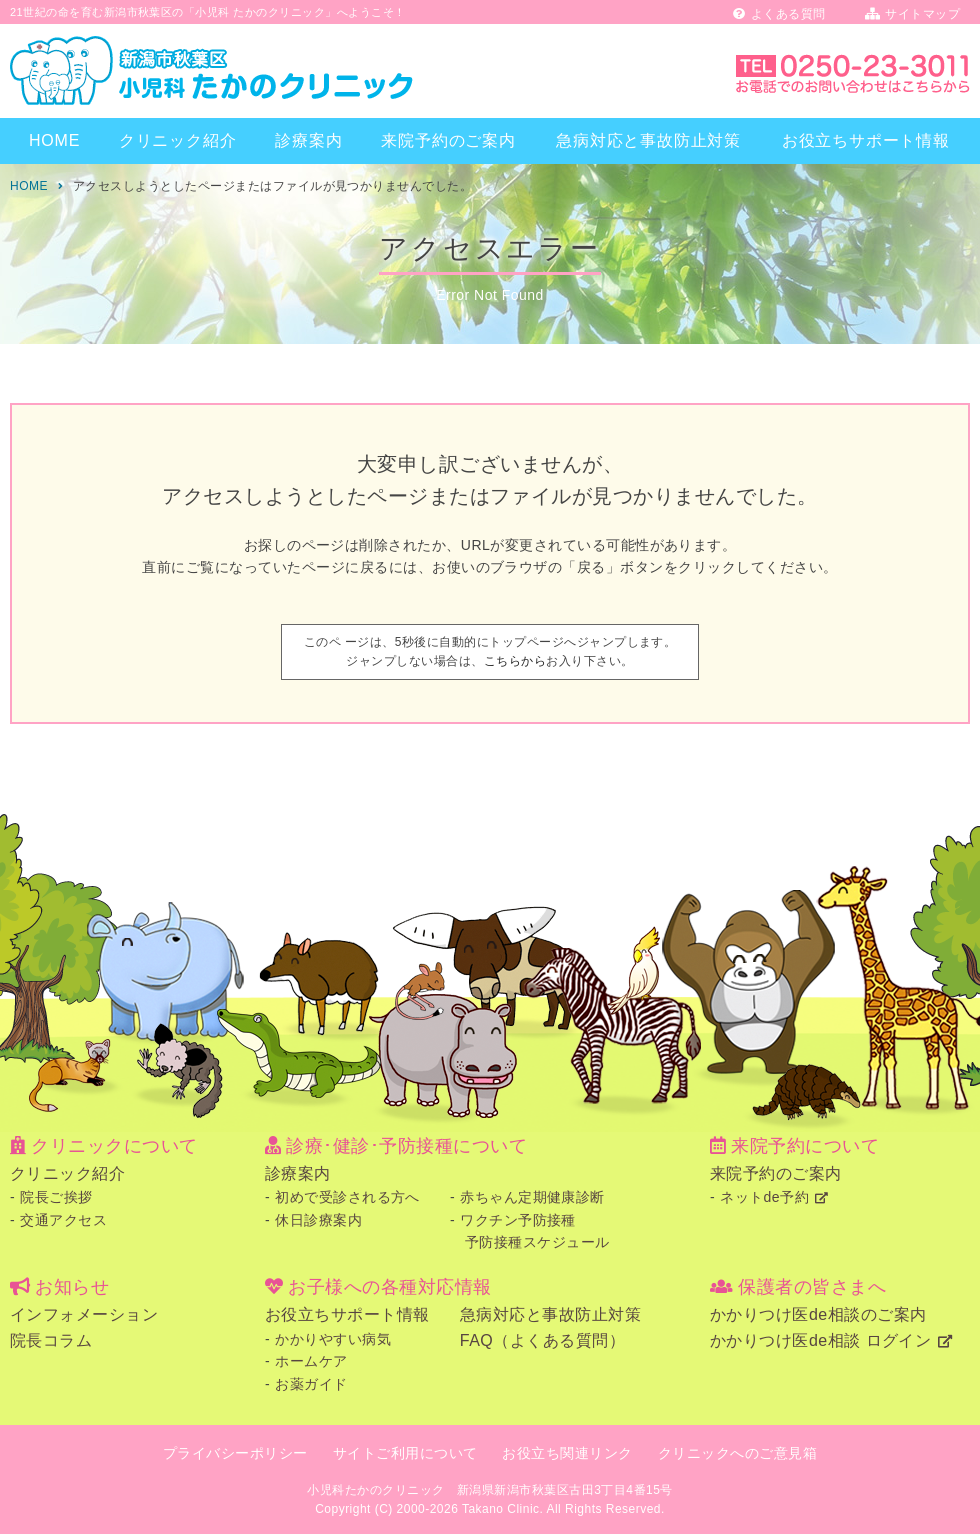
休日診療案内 (318, 1220)
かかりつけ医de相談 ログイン (820, 1340)
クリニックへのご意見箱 (737, 1453)
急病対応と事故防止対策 (648, 140)
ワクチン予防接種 (518, 1220)
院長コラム (51, 1340)
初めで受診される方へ (347, 1197)
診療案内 (308, 140)
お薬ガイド (311, 1384)
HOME (54, 140)
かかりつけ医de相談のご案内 (818, 1314)
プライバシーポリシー (235, 1453)
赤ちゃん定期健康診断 (532, 1197)
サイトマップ (912, 14)
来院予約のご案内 (448, 140)
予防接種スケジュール (537, 1242)
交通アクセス (63, 1220)
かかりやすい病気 (333, 1339)
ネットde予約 (764, 1197)
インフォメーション (84, 1314)
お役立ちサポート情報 (866, 140)
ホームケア (311, 1361)
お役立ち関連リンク (567, 1453)
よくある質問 (779, 14)
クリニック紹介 (178, 140)
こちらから (515, 661)
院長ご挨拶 (56, 1197)
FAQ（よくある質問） (542, 1340)
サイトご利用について (405, 1453)
